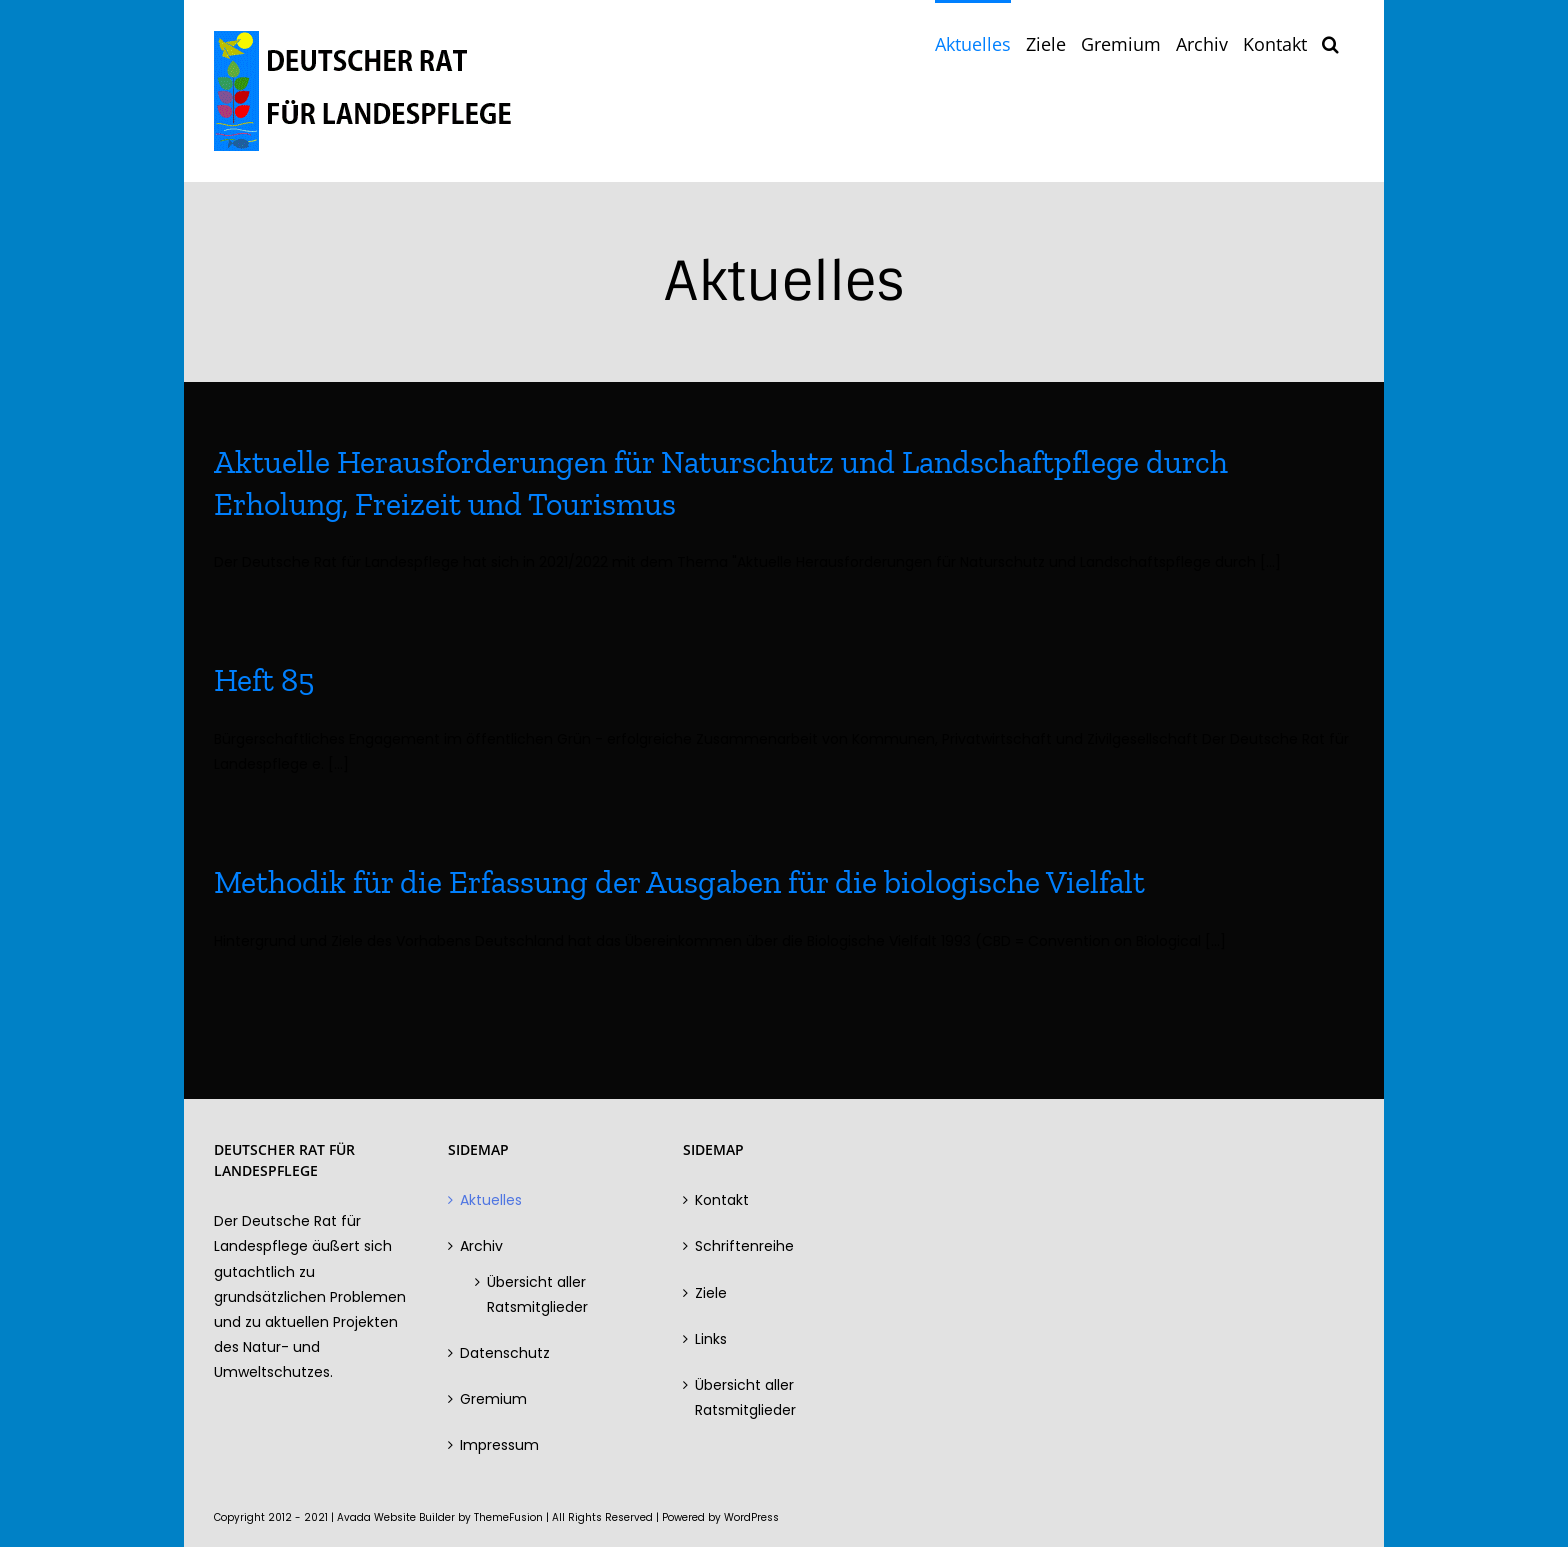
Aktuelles (491, 1200)
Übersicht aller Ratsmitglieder (537, 1294)
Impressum (499, 1445)
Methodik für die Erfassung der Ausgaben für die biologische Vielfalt (679, 882)
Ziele (711, 1293)
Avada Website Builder (396, 1517)
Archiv (481, 1246)
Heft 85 (264, 680)
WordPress (751, 1517)
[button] (1330, 42)
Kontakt (722, 1200)
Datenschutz (505, 1353)
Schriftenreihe (744, 1246)
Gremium (493, 1399)
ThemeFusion (508, 1517)
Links (711, 1339)
